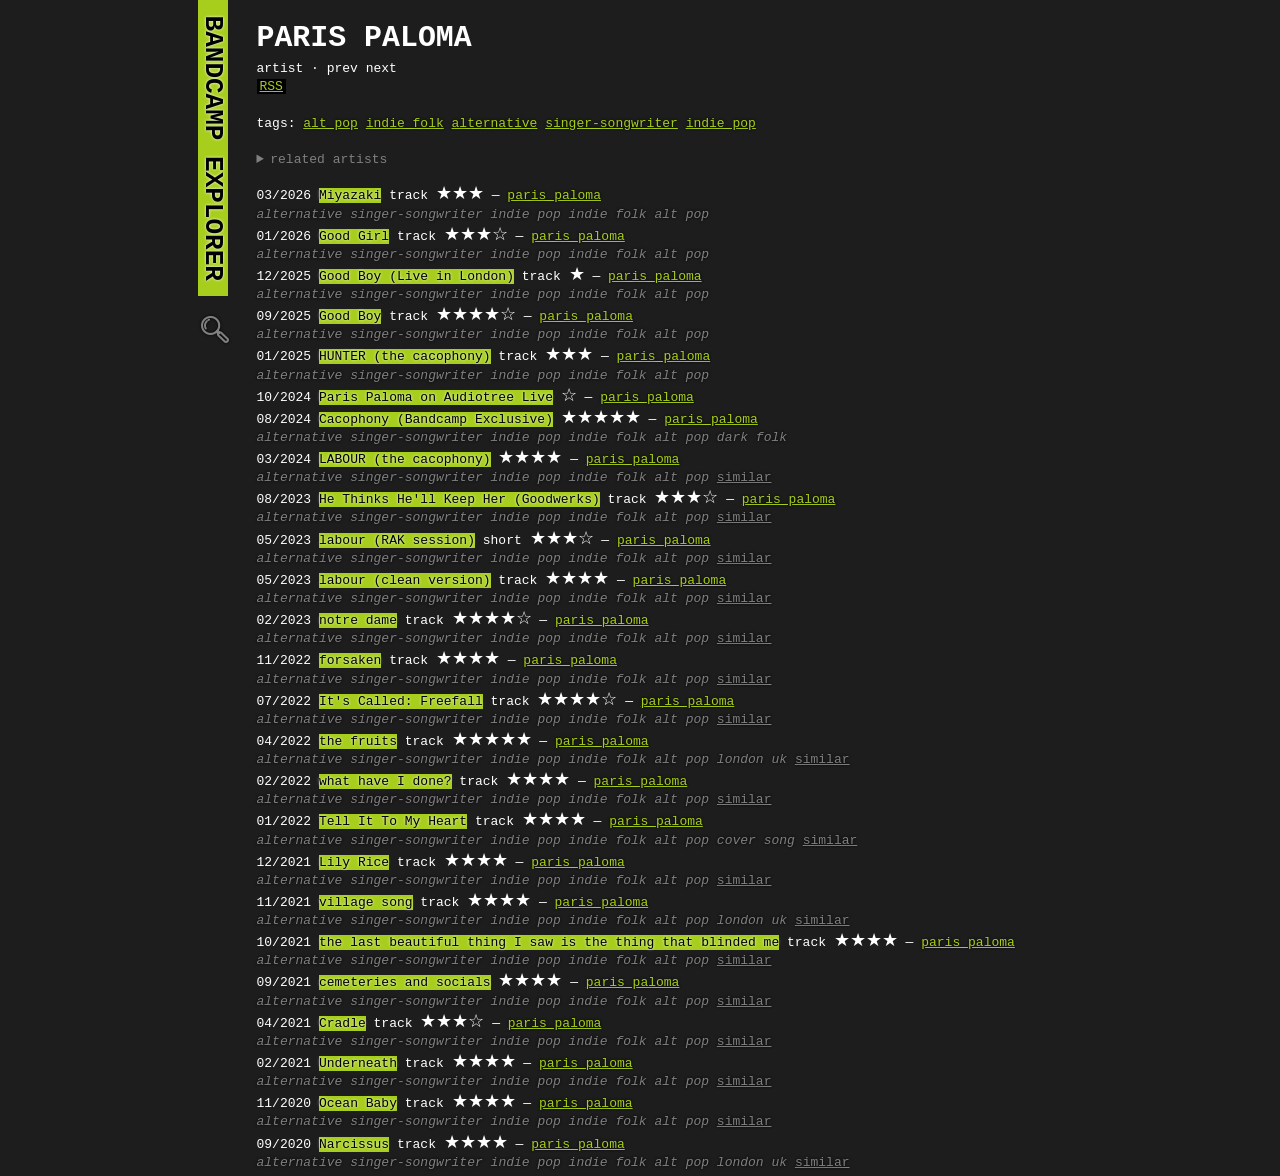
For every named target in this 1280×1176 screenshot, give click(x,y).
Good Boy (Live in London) (416, 277)
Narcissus (354, 1145)
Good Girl (354, 237)
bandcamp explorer (213, 148)
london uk (752, 760)
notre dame (358, 621)
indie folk (405, 124)
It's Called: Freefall (401, 702)
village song (366, 903)
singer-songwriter (611, 124)
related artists (328, 160)
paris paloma (554, 196)
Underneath (358, 1064)
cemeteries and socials (405, 983)
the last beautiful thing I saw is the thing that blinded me (549, 943)
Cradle (342, 1024)
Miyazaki (350, 196)
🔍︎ (213, 328)
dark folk (752, 438)
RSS (271, 87)
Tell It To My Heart (393, 822)
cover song (756, 841)
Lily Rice (354, 863)
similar (744, 478)
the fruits (358, 742)
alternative (495, 124)
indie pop (721, 124)
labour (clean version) (405, 581)
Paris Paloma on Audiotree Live (436, 398)
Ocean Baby (358, 1104)
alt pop (330, 124)
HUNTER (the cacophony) (405, 357)
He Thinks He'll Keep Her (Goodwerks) (459, 500)
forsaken (350, 661)
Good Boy (350, 317)
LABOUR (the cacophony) (405, 460)
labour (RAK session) (397, 541)
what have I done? (385, 782)
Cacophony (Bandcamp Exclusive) (436, 420)
